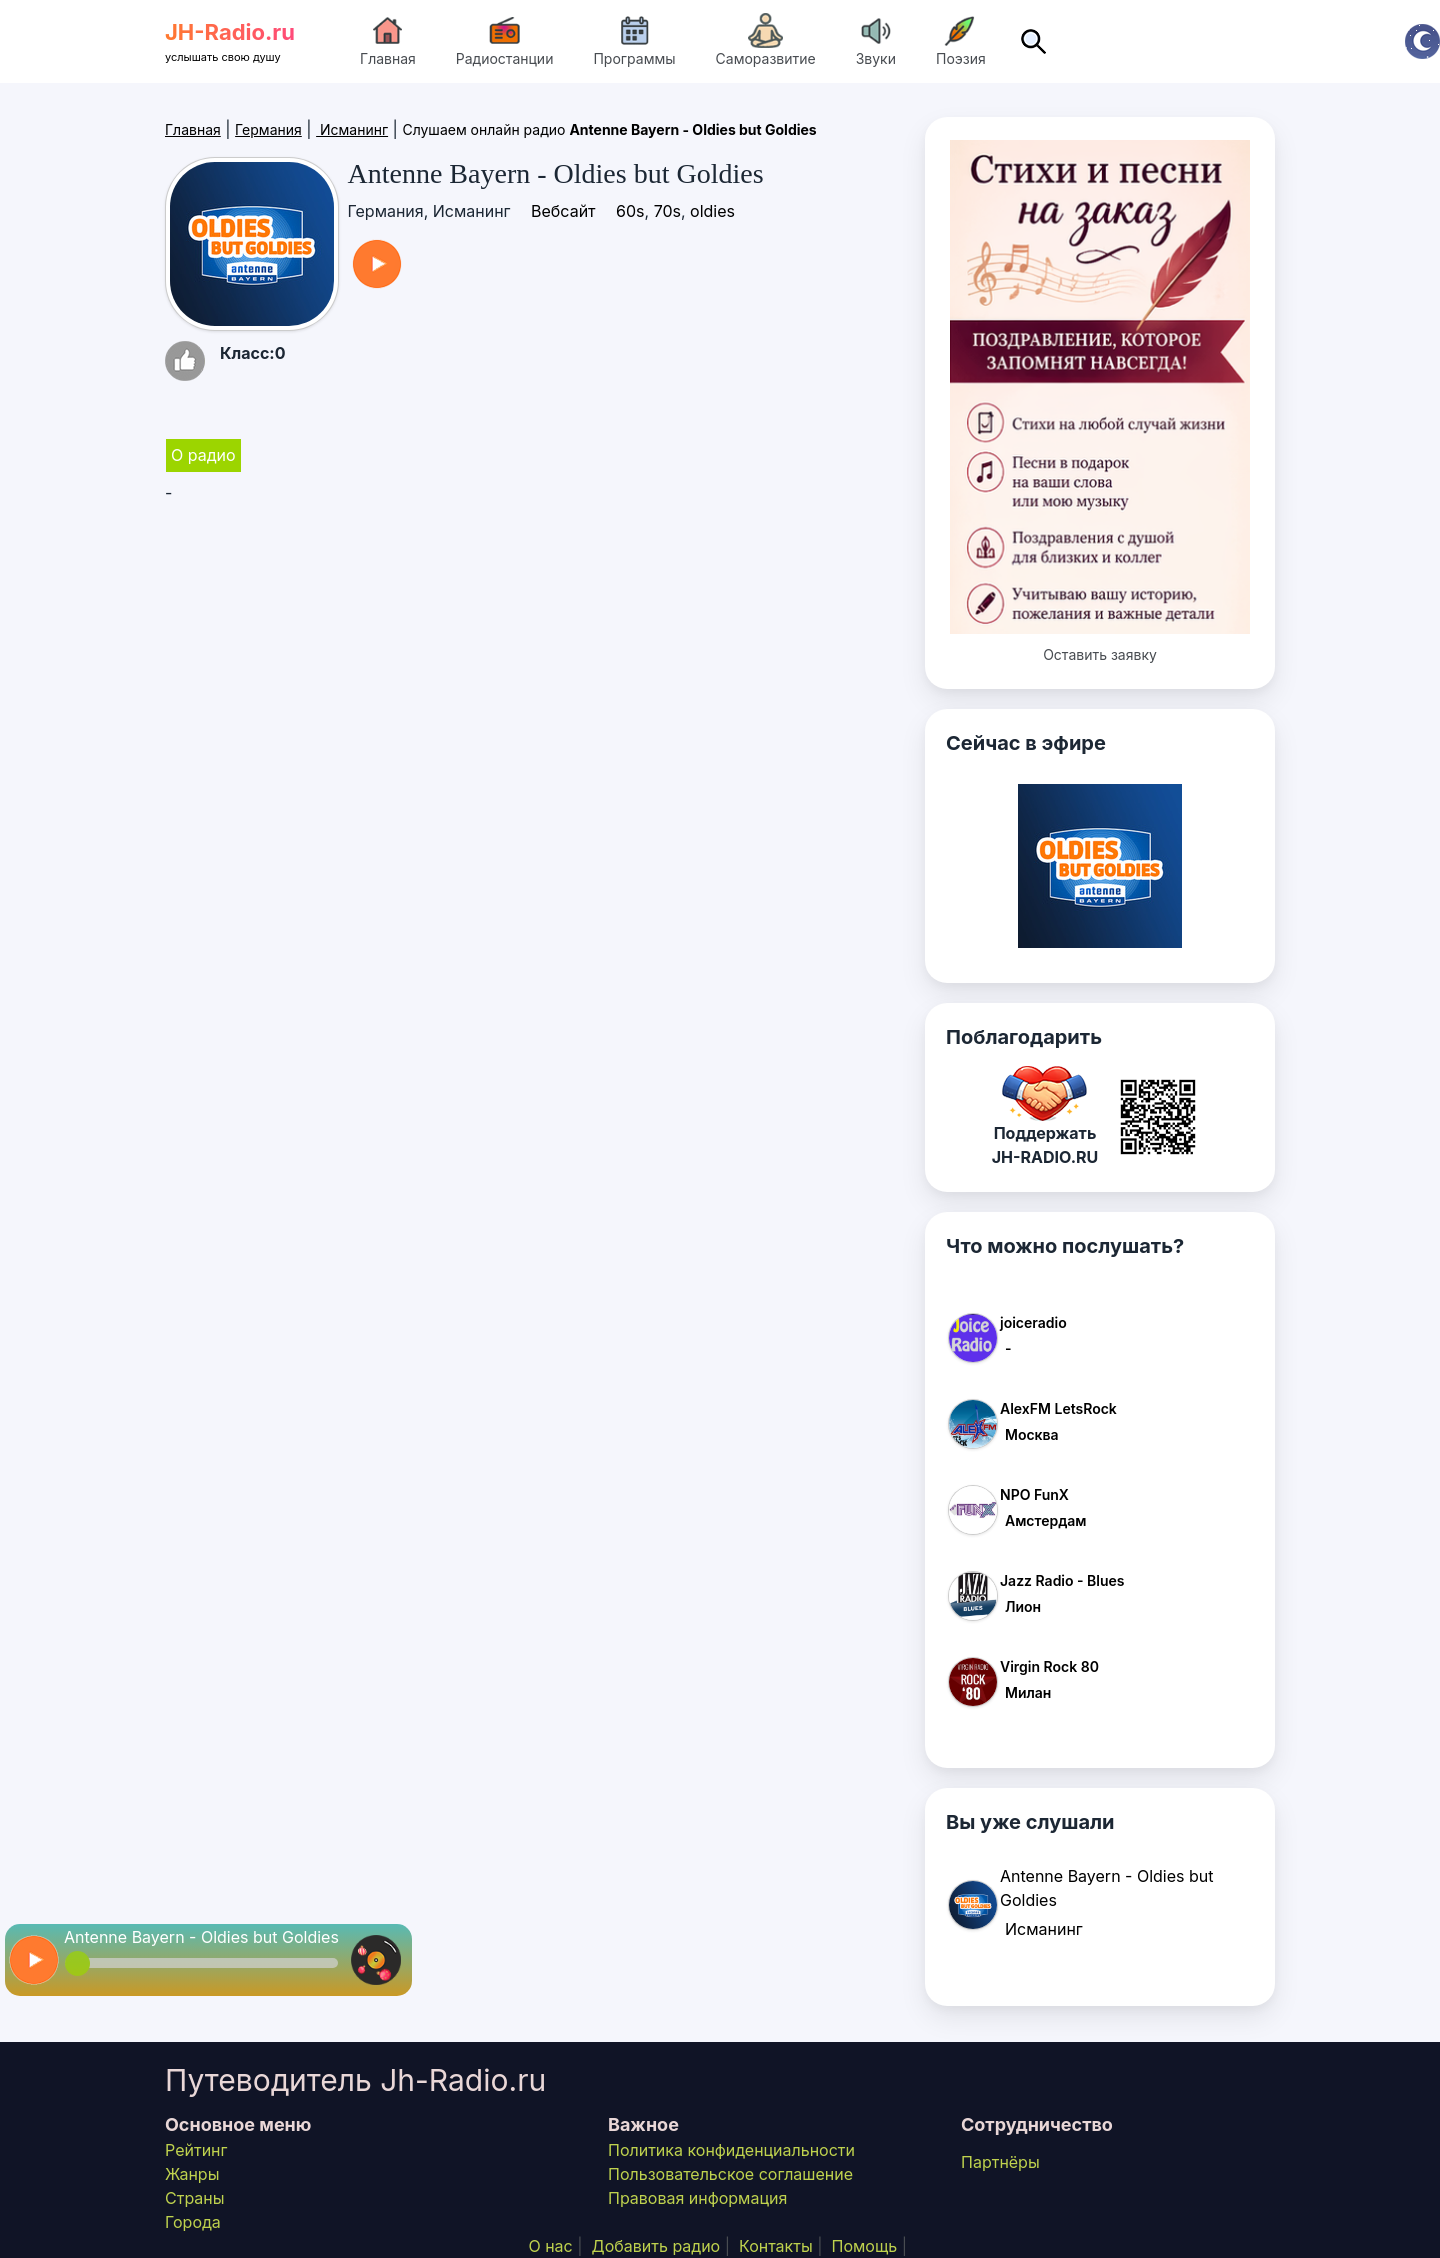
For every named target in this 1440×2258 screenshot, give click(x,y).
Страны (195, 2198)
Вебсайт (563, 211)
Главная (388, 40)
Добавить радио (656, 2246)
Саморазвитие (766, 40)
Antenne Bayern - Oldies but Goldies (201, 1937)
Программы (634, 40)
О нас (550, 2246)
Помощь (864, 2246)
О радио (203, 455)
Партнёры (1000, 2162)
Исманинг (352, 129)
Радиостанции (505, 40)
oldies (712, 211)
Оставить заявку (1100, 654)
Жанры (192, 2174)
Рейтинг (196, 2150)
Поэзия (961, 40)
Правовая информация (697, 2198)
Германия (268, 129)
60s (630, 211)
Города (193, 2222)
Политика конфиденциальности (731, 2150)
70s (667, 211)
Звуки (876, 40)
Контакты (776, 2246)
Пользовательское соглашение (730, 2174)
